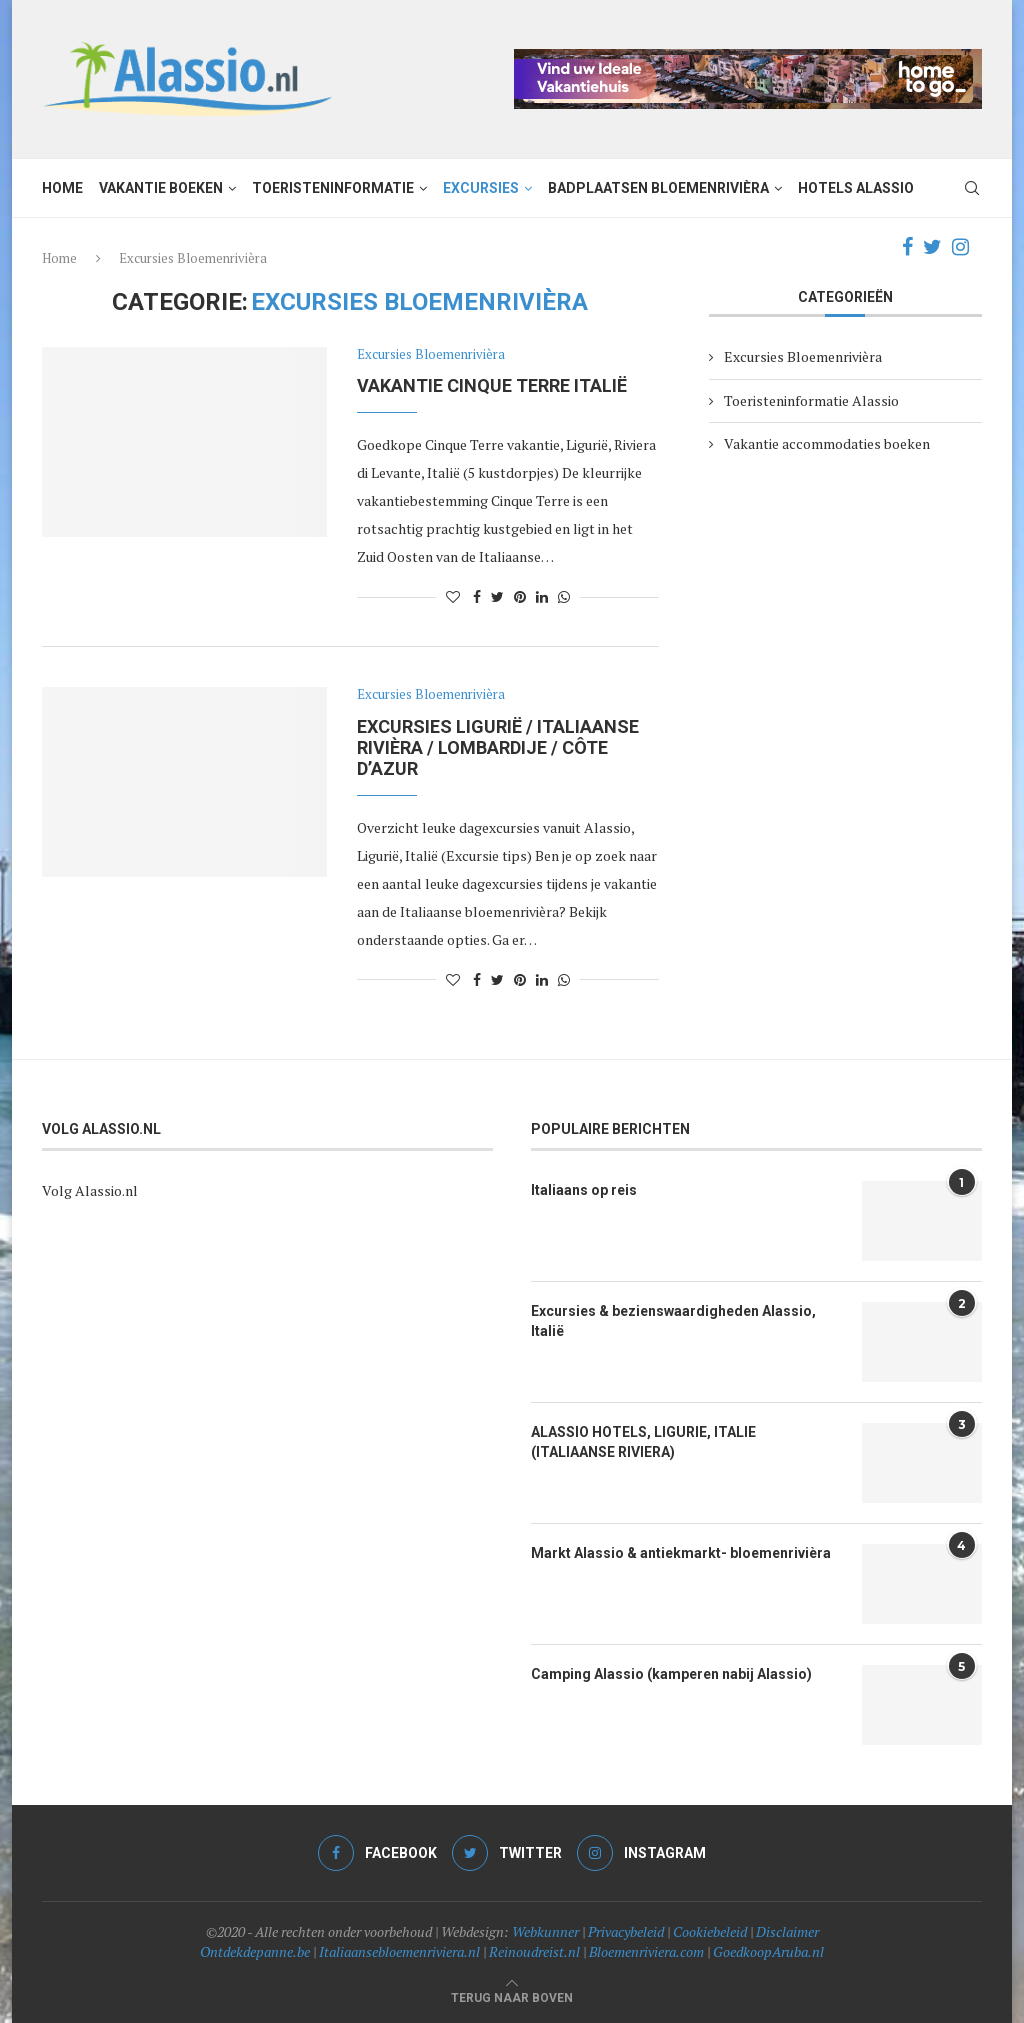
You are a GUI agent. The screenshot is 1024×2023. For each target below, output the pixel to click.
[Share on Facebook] (477, 596)
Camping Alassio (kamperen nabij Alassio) (671, 1674)
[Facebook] (907, 247)
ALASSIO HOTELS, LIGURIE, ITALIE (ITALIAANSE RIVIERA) (643, 1442)
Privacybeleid (626, 1931)
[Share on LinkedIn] (542, 596)
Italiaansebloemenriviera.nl (399, 1951)
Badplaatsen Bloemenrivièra (658, 188)
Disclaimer (787, 1931)
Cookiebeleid (710, 1931)
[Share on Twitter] (497, 596)
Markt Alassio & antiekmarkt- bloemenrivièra (681, 1553)
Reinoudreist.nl (534, 1951)
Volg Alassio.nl (90, 1190)
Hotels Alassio (856, 188)
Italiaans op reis (584, 1190)
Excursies (481, 188)
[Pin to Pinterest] (520, 596)
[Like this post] (453, 596)
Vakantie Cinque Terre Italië (492, 385)
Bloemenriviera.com (646, 1951)
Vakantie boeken (161, 188)
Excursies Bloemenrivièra (431, 355)
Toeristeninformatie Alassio (811, 400)
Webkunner (545, 1931)
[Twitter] (932, 247)
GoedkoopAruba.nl (768, 1951)
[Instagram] (960, 247)
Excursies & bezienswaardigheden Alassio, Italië (673, 1321)
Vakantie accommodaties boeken (827, 443)
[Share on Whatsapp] (564, 596)
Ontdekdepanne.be (255, 1951)
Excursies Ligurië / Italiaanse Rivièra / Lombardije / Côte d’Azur (498, 747)
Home (62, 188)
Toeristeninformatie (333, 188)
